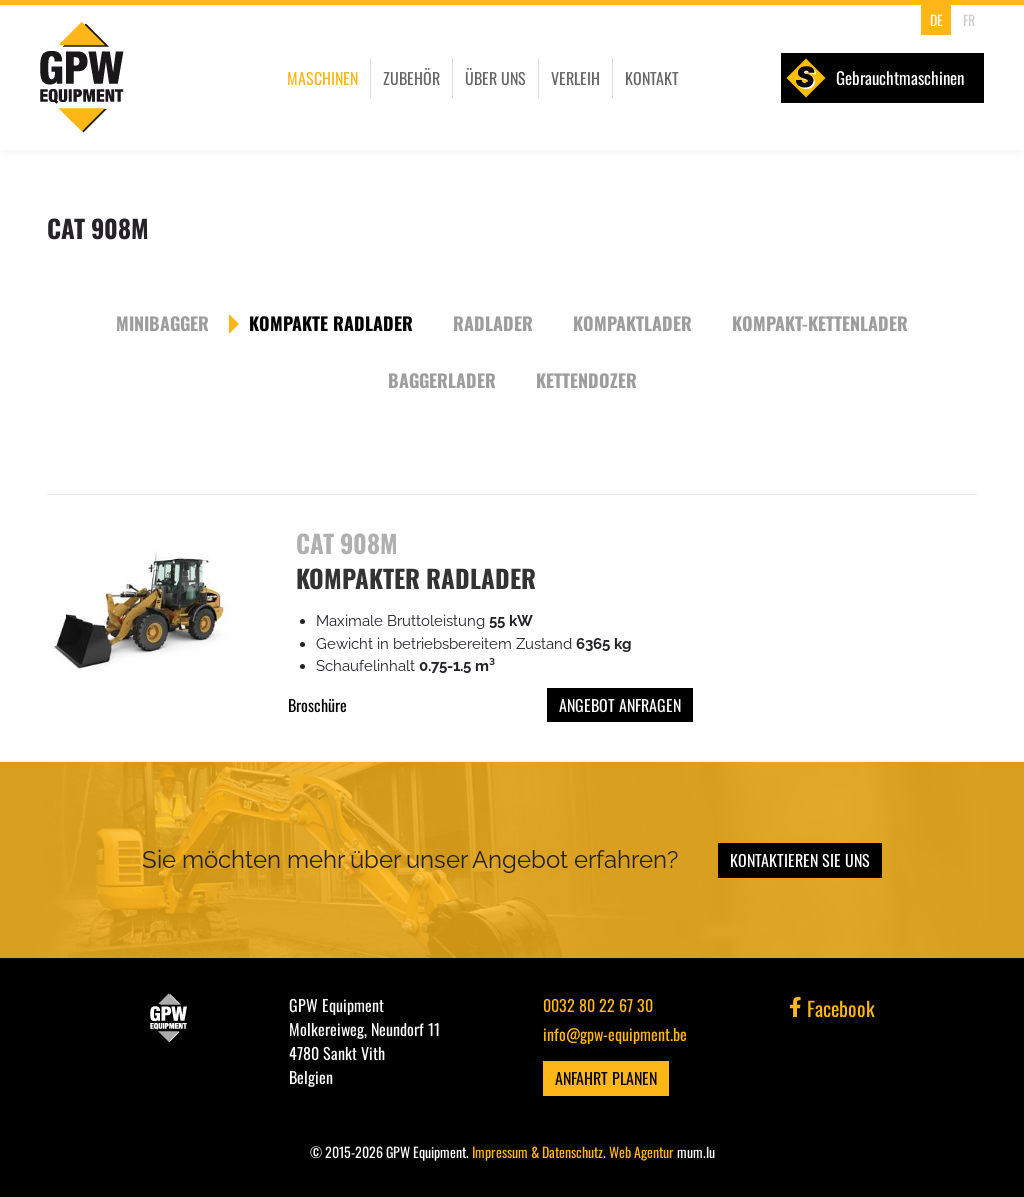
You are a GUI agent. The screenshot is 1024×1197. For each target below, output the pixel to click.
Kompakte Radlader (331, 323)
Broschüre (317, 705)
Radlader (493, 323)
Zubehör (411, 78)
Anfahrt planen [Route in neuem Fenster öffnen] (606, 1078)
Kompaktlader (632, 323)
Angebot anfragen (620, 705)
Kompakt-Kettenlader (820, 323)
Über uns (495, 78)
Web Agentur (641, 1151)
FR (969, 19)
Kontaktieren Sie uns (800, 860)
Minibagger (162, 323)
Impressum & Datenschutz (537, 1151)
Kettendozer (586, 380)
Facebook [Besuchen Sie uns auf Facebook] (832, 1008)
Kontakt (652, 78)
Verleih (575, 78)
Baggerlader (442, 380)
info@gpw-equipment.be (615, 1034)
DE (936, 19)
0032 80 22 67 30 (598, 1005)
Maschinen (322, 78)
